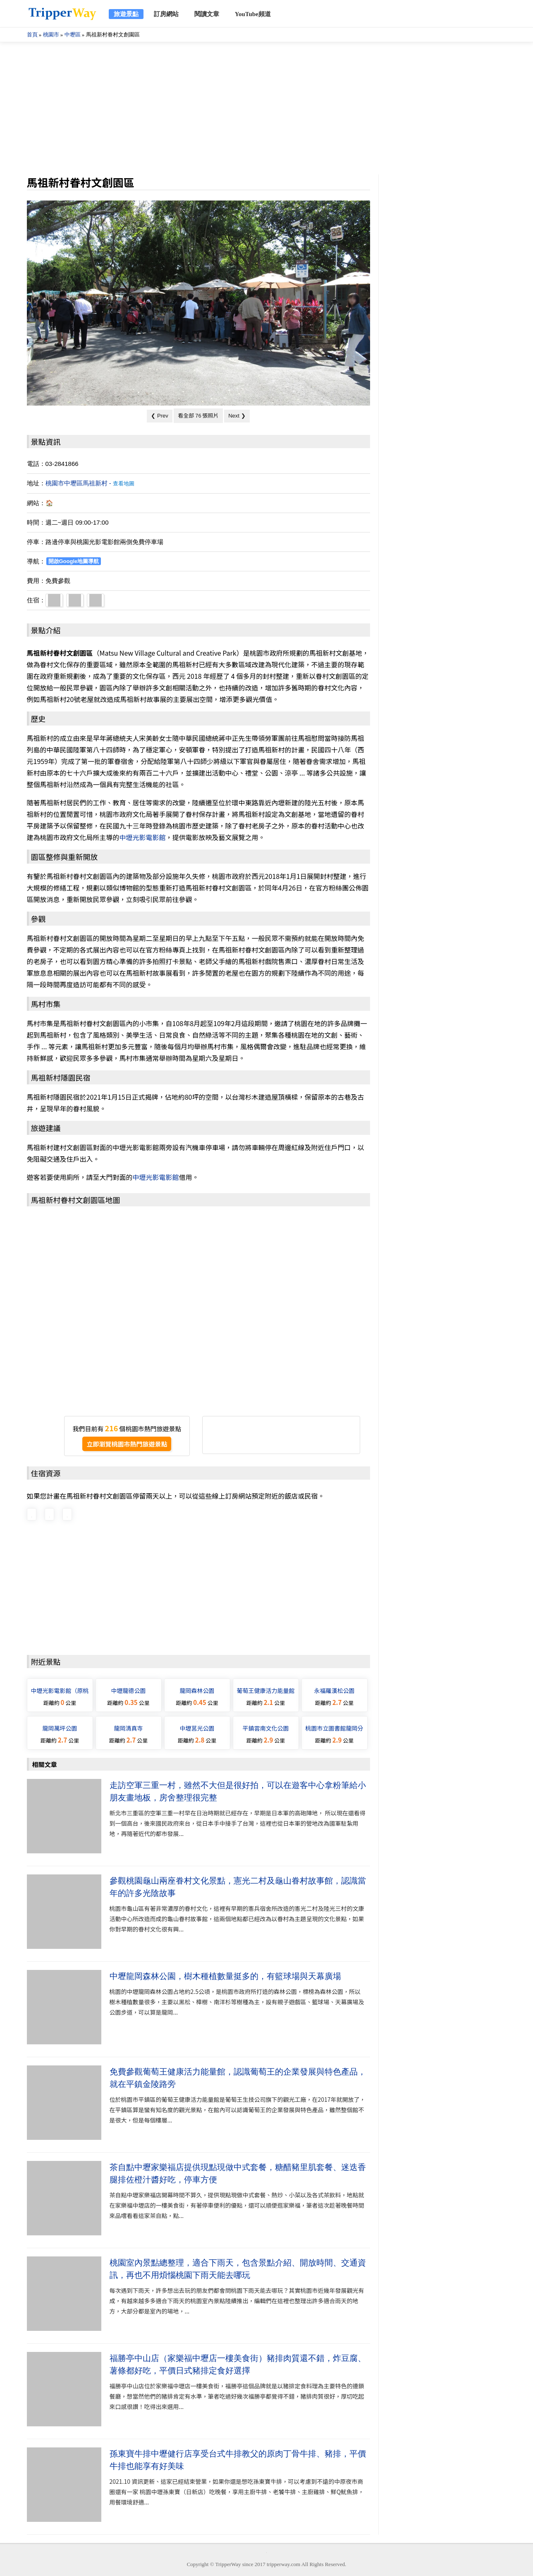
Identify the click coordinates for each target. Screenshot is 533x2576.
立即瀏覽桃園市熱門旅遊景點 (126, 1444)
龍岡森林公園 (197, 1690)
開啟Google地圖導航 (73, 561)
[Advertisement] (267, 108)
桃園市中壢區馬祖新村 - (89, 483)
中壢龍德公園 (128, 1690)
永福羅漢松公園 (334, 1690)
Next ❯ (236, 416)
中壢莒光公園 (197, 1728)
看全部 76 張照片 (198, 415)
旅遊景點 (126, 14)
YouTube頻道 (253, 14)
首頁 (32, 34)
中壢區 (73, 34)
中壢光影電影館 (143, 837)
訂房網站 (166, 14)
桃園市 (51, 34)
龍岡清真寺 (128, 1728)
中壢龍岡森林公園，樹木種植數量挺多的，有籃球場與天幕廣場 (225, 1976)
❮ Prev (159, 416)
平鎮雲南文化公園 (266, 1728)
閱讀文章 (206, 14)
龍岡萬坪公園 (60, 1728)
